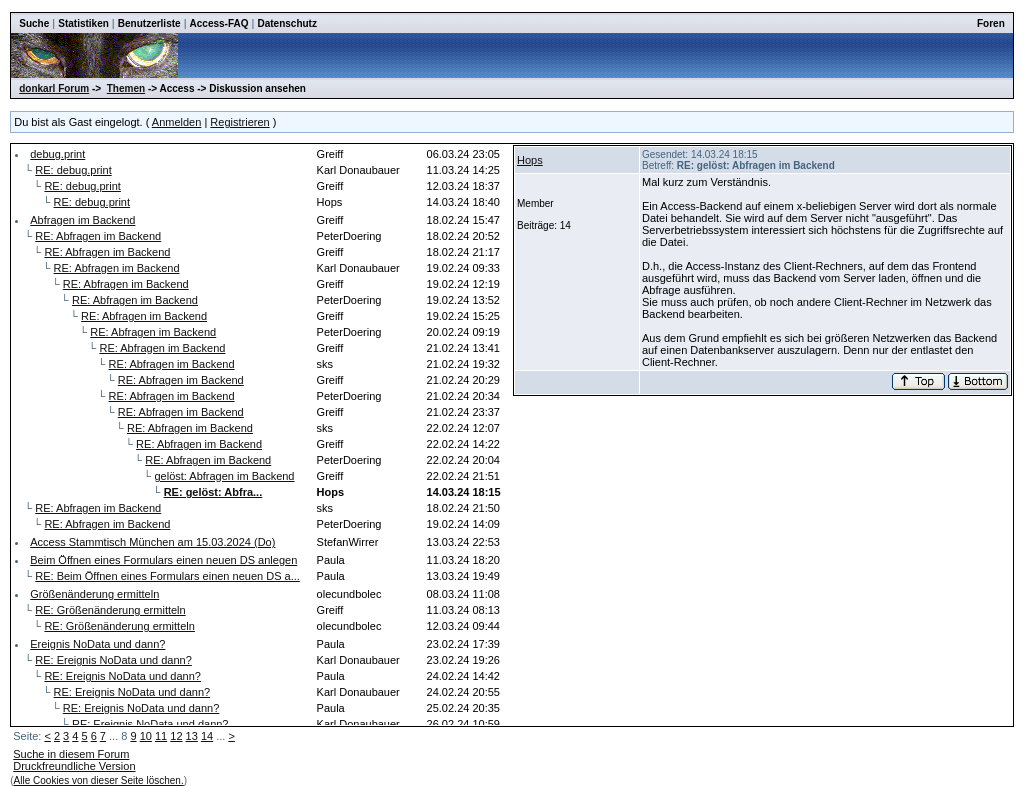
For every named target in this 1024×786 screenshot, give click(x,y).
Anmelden (177, 122)
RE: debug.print (73, 170)
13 (192, 736)
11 (161, 736)
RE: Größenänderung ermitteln (110, 610)
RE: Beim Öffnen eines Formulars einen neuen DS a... (167, 576)
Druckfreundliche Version (74, 766)
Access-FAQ (219, 23)
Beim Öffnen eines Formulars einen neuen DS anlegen (163, 560)
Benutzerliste (149, 23)
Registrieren (239, 122)
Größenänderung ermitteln (94, 594)
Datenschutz (286, 23)
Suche (34, 23)
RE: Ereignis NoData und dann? (113, 660)
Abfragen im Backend (82, 220)
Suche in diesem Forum (71, 754)
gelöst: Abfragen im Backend (224, 476)
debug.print (57, 154)
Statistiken (83, 23)
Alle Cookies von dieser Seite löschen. (99, 780)
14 (207, 736)
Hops (530, 160)
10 (146, 736)
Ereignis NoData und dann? (97, 644)
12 (176, 736)
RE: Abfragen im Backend (98, 236)
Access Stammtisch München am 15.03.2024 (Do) (152, 542)
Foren (991, 23)
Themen (126, 88)
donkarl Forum (54, 88)
